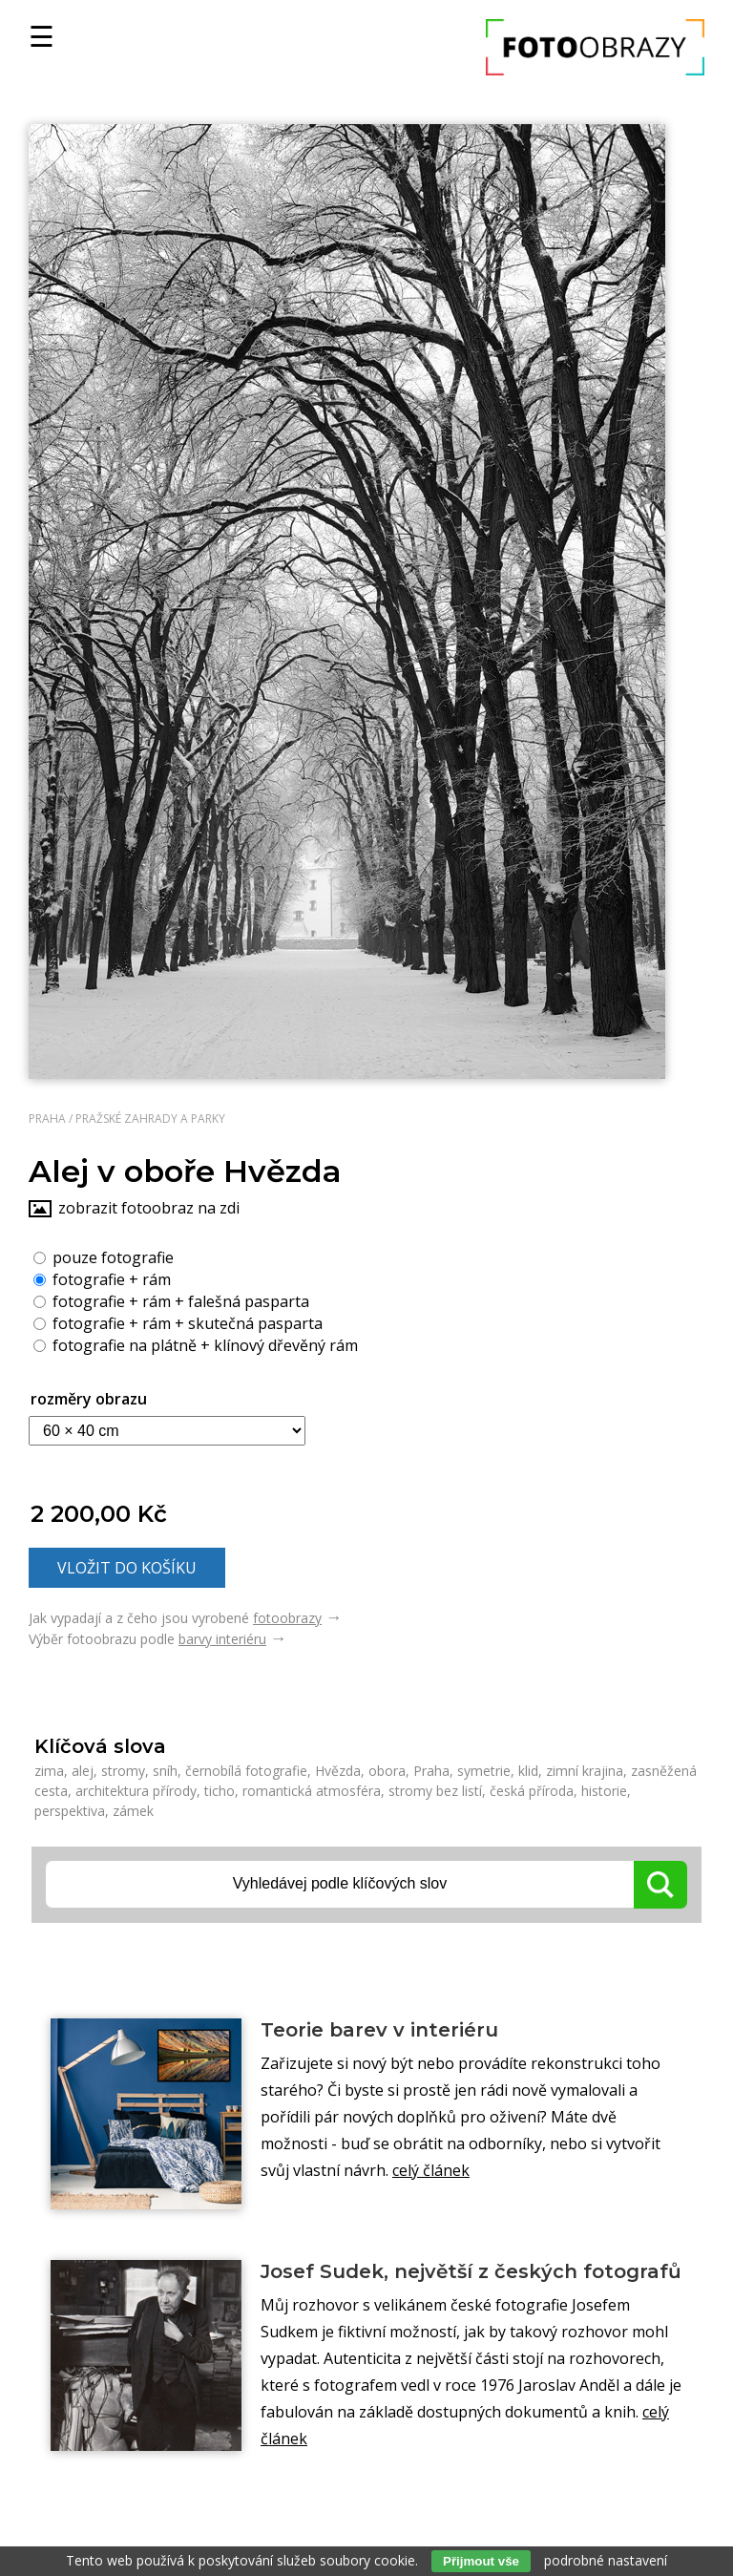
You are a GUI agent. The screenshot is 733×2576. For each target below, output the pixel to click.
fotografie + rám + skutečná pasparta (178, 1322)
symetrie (484, 1771)
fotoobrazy (287, 1618)
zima (49, 1771)
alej (83, 1771)
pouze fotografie (103, 1256)
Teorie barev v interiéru (379, 2029)
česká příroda (532, 1791)
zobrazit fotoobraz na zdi (149, 1207)
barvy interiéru (222, 1639)
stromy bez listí (435, 1791)
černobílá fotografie (246, 1771)
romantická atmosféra (311, 1791)
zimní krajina (584, 1771)
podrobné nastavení (605, 2560)
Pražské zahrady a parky (150, 1118)
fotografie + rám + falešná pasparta (171, 1300)
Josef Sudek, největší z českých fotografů (471, 2271)
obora (387, 1771)
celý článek (431, 2170)
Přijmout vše (481, 2561)
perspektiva (69, 1811)
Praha (47, 1118)
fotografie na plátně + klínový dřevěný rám (195, 1344)
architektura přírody (136, 1791)
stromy (123, 1771)
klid (528, 1771)
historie (604, 1791)
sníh (165, 1771)
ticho (219, 1791)
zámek (133, 1811)
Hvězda (338, 1771)
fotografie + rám (102, 1278)
